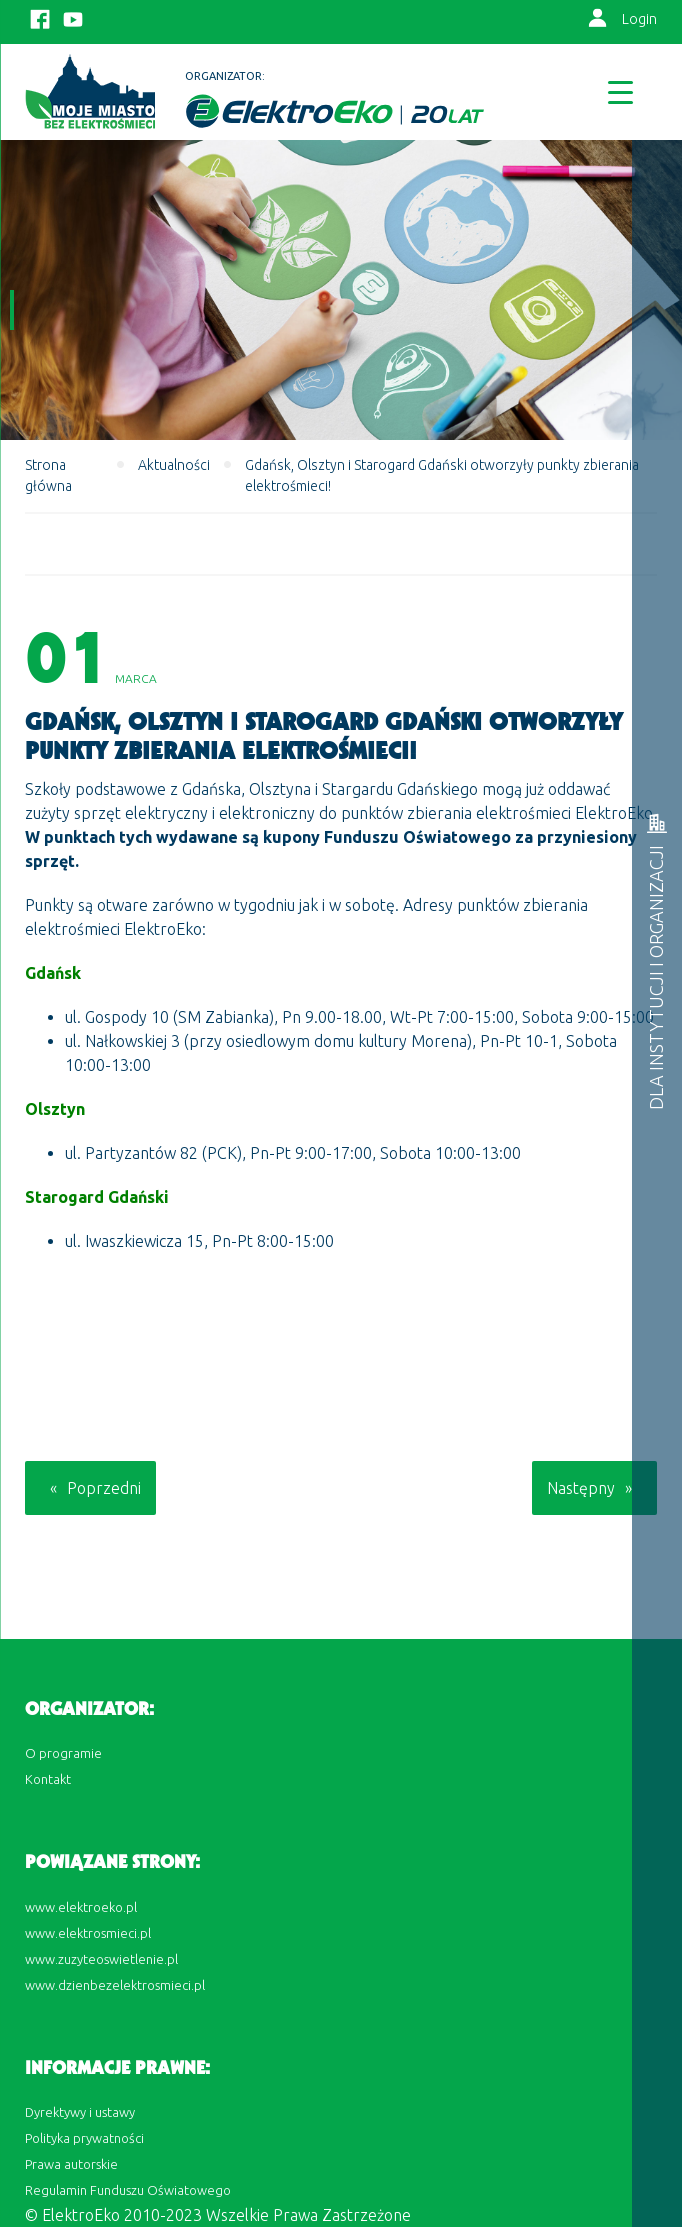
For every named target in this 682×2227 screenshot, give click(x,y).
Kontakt (48, 1779)
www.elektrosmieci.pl (88, 1933)
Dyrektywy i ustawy (80, 2112)
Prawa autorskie (71, 2164)
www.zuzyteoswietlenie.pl (101, 1959)
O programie (63, 1753)
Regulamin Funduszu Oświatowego (128, 2190)
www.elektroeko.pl (81, 1907)
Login (639, 19)
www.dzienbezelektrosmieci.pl (115, 1985)
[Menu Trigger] (620, 91)
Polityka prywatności (84, 2138)
